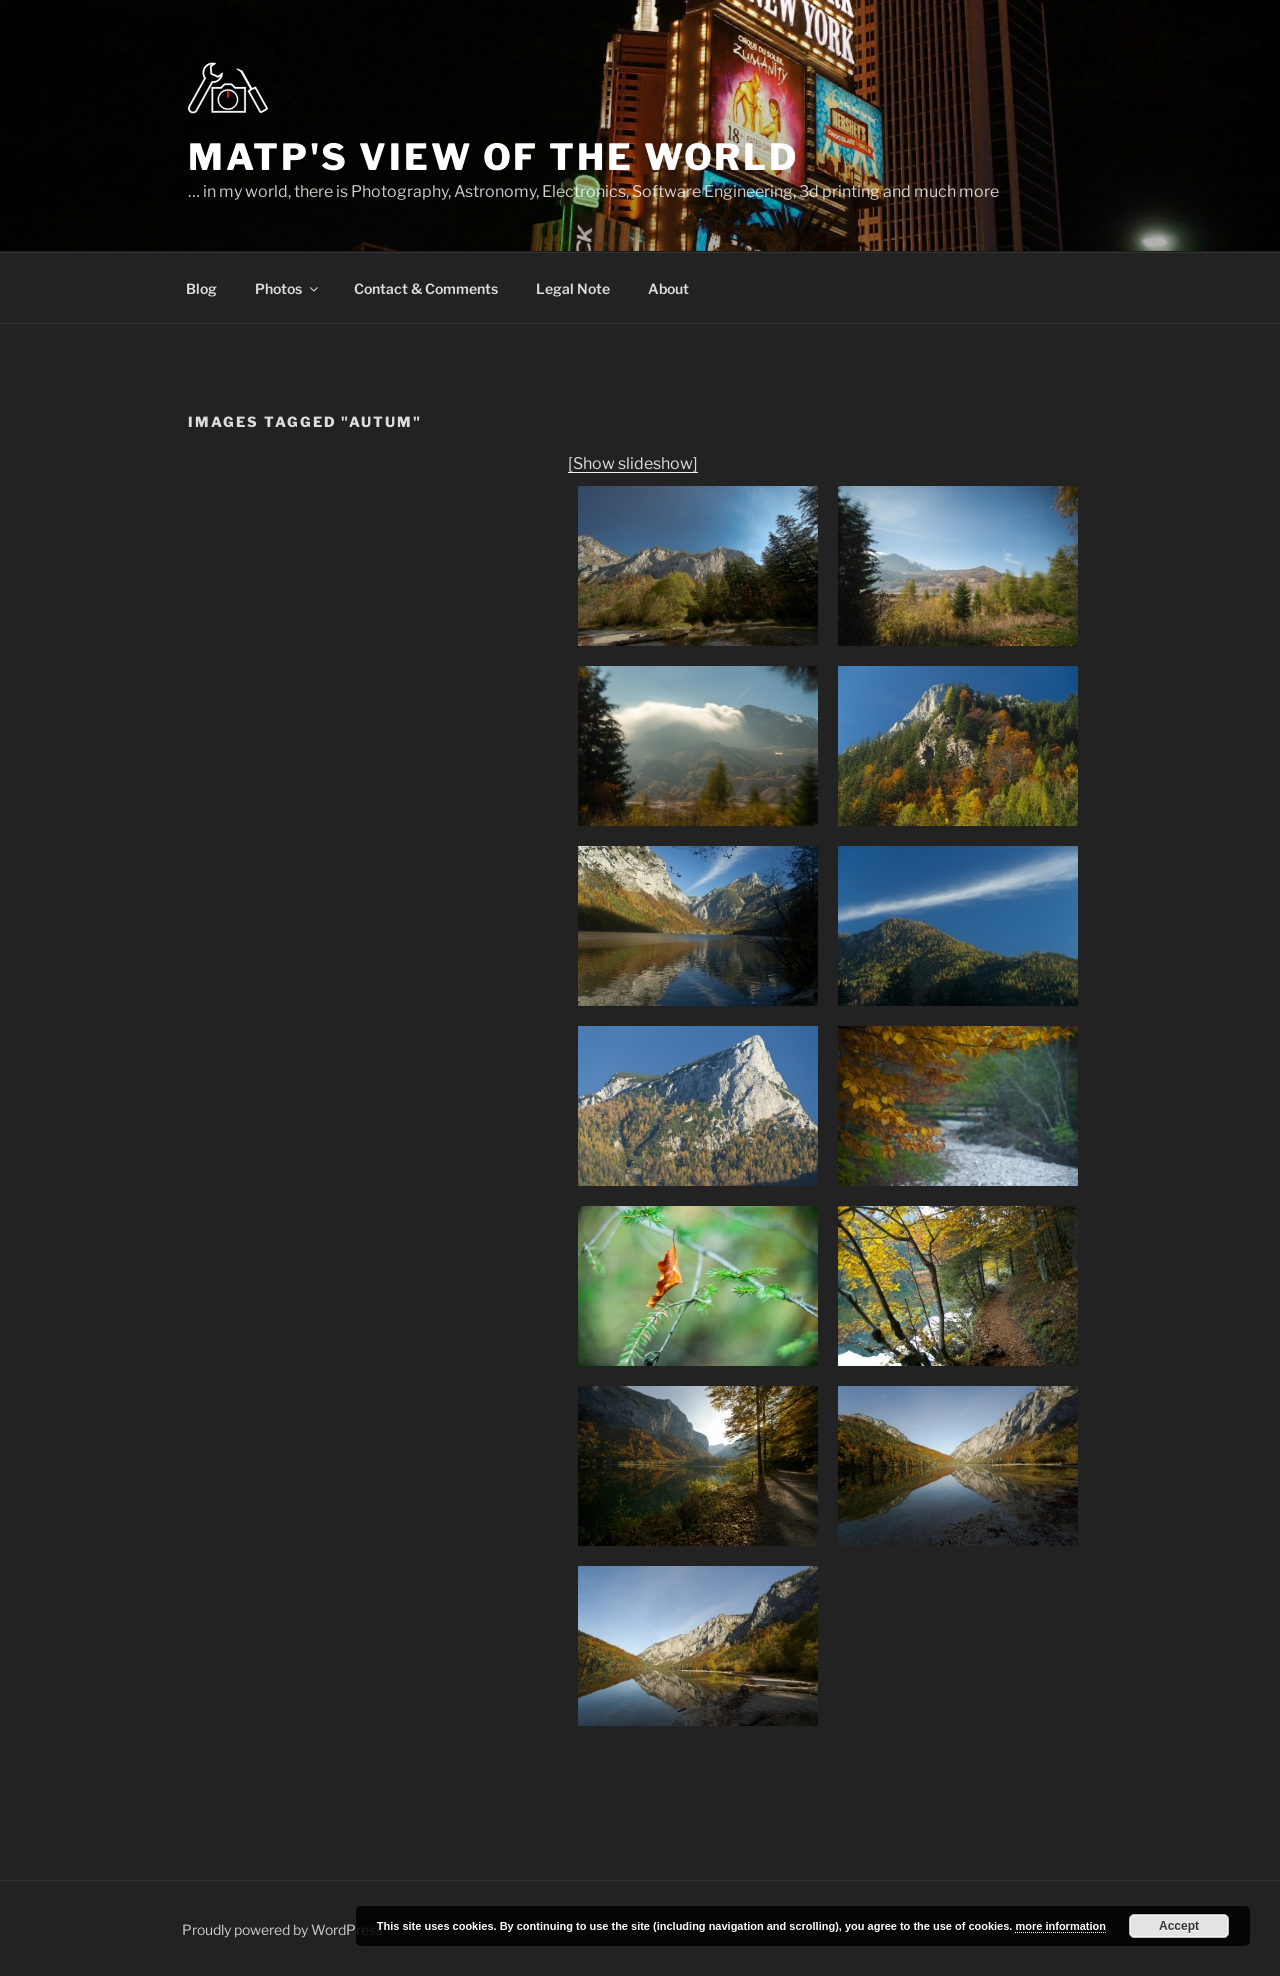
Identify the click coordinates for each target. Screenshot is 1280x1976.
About (668, 288)
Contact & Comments (426, 288)
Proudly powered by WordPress (282, 1929)
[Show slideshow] (633, 463)
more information (1060, 1926)
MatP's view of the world (493, 157)
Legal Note (573, 288)
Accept (1179, 1926)
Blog (201, 288)
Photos (288, 288)
